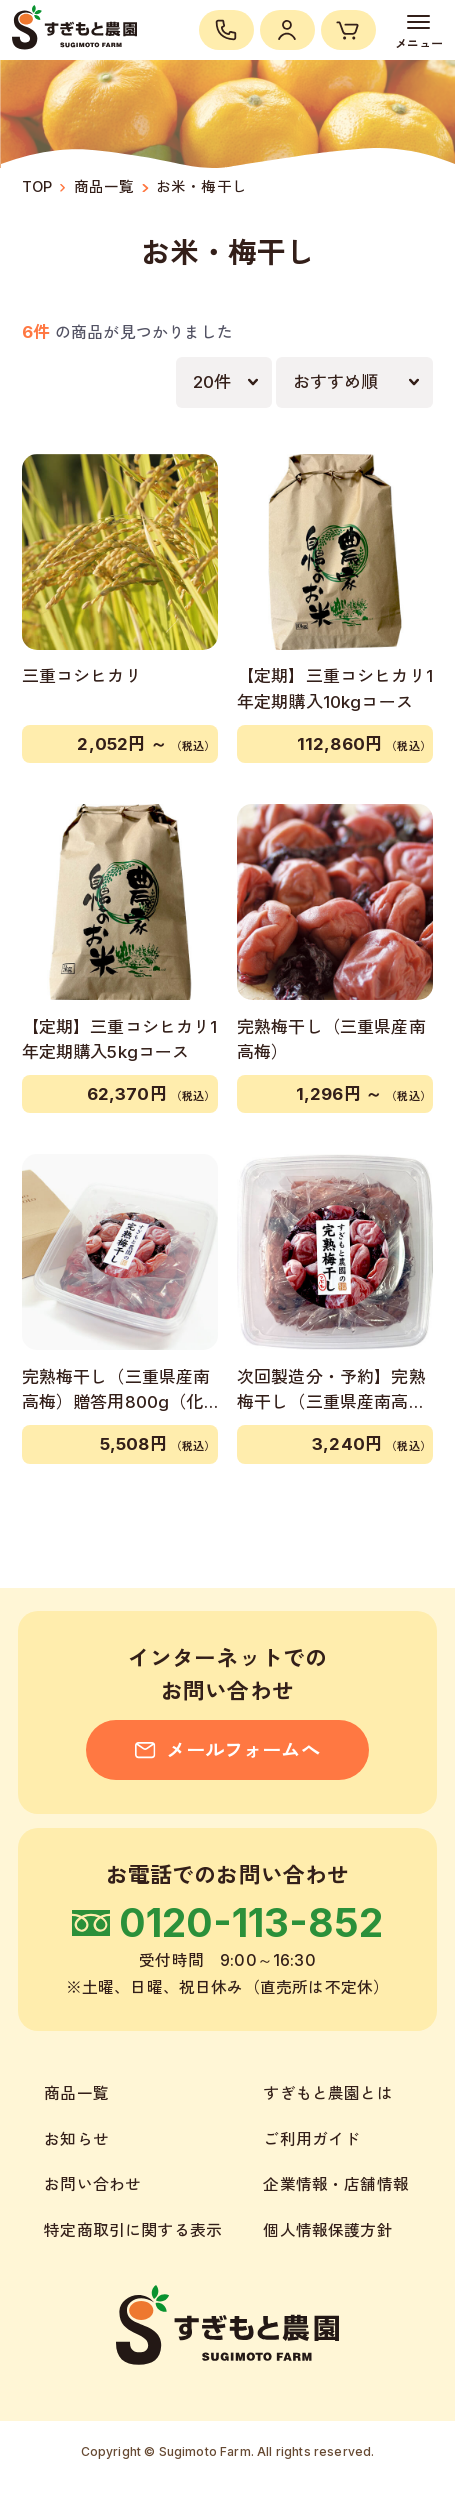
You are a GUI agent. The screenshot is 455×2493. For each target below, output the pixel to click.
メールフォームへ (227, 1750)
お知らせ (76, 2139)
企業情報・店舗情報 (336, 2184)
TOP (37, 187)
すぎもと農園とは (327, 2093)
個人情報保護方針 (327, 2230)
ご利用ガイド (311, 2139)
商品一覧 (104, 187)
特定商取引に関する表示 (133, 2230)
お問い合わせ (92, 2184)
